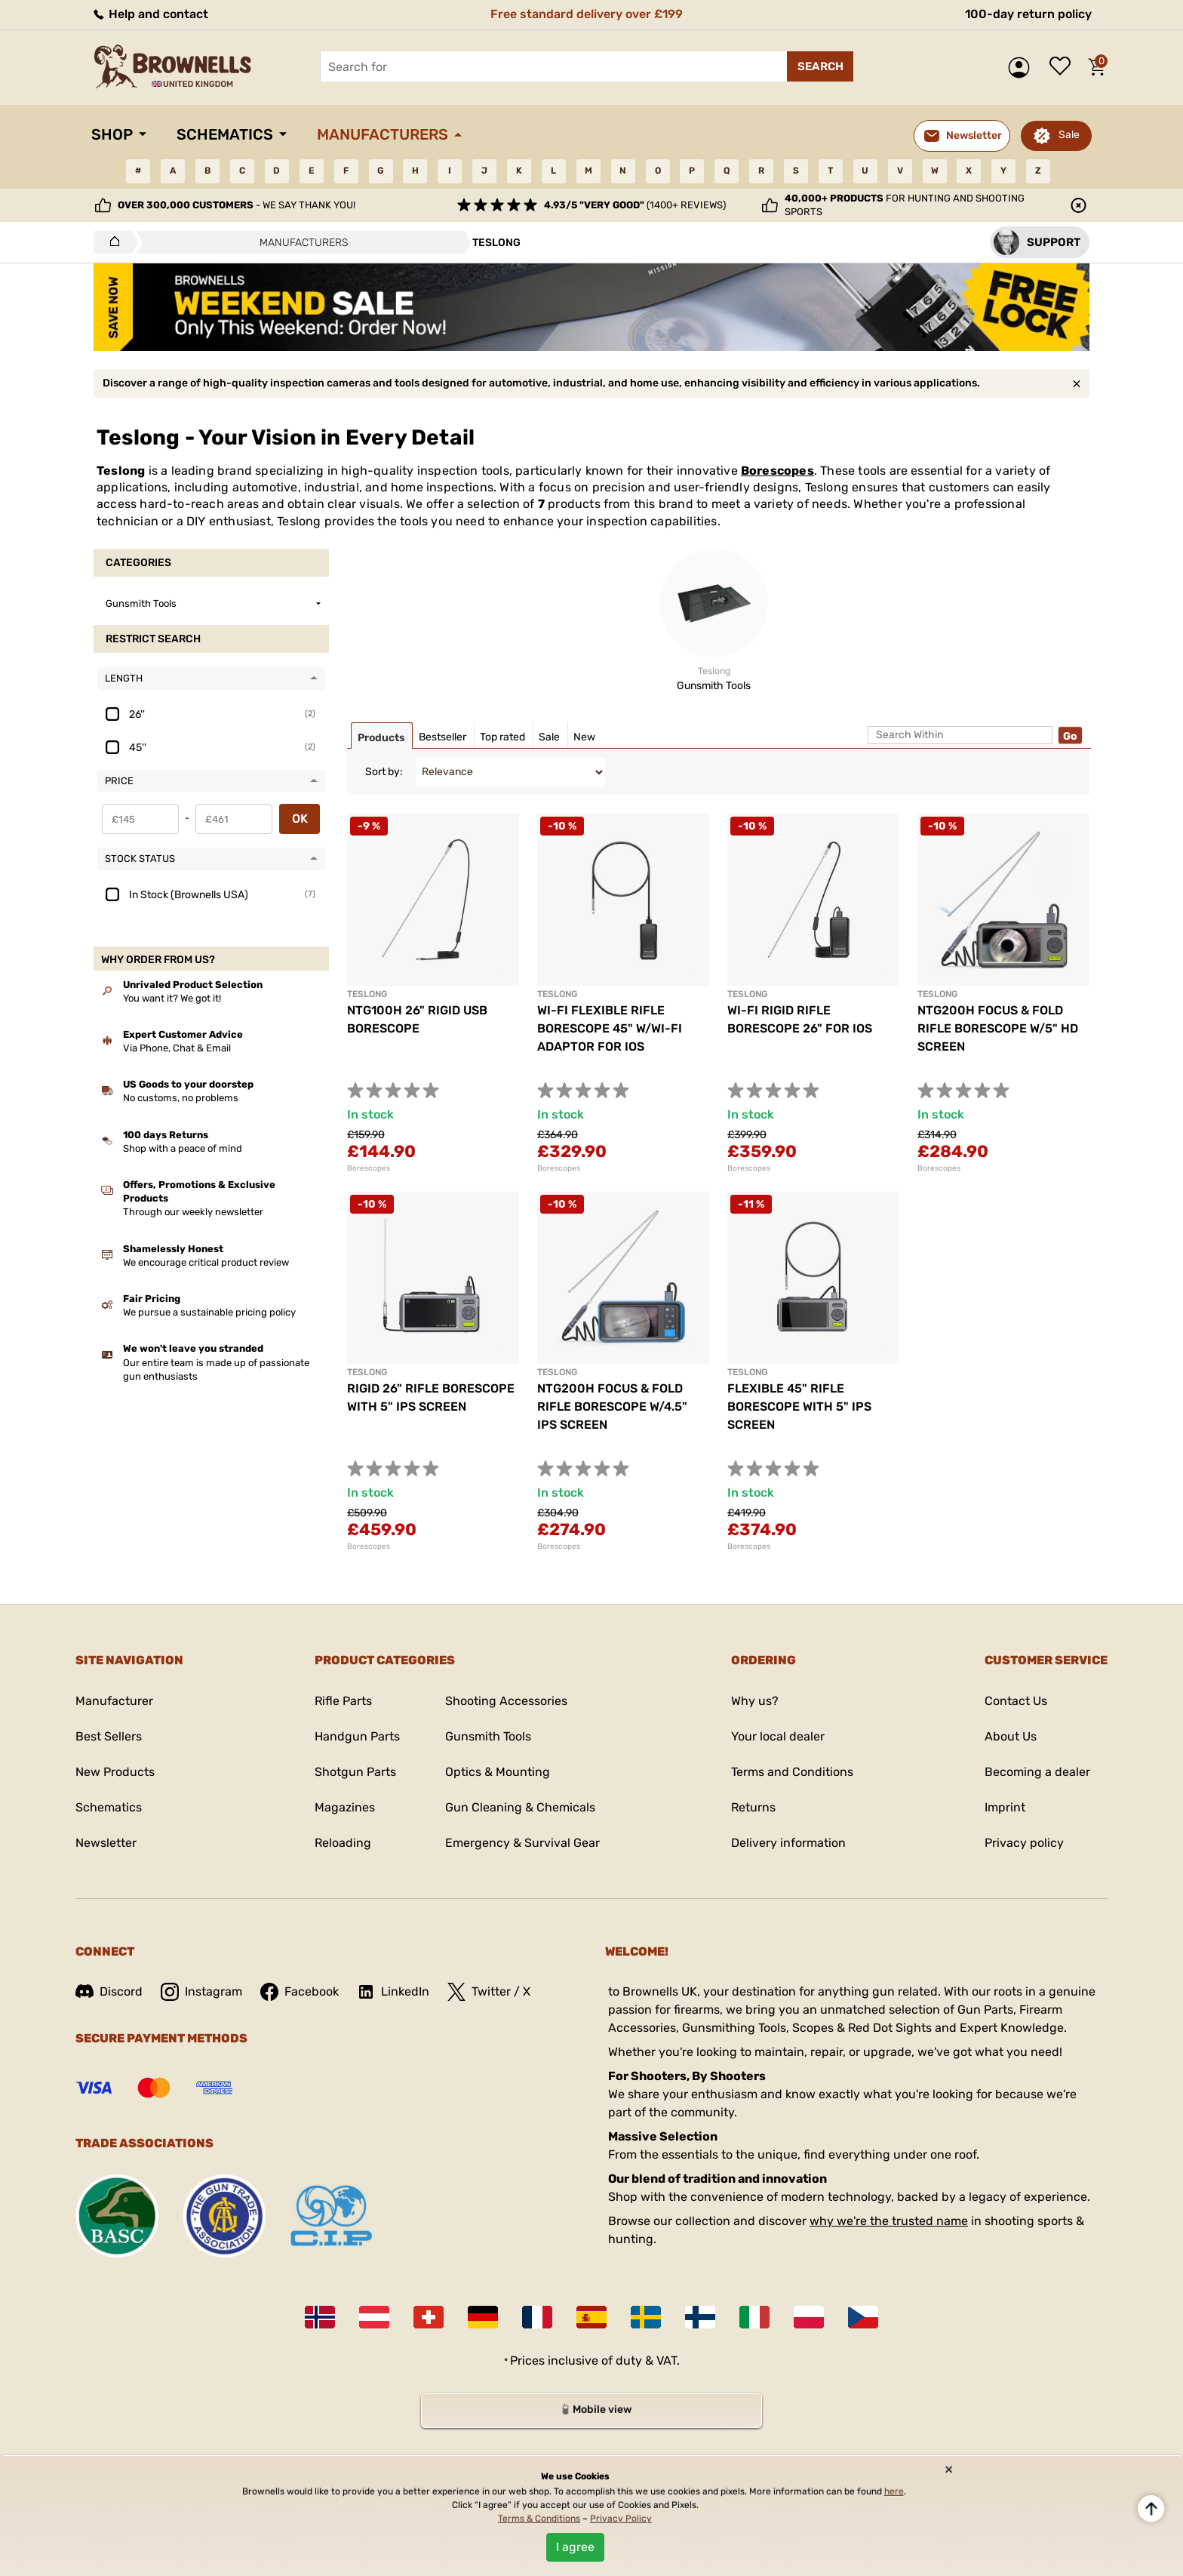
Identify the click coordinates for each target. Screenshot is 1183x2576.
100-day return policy (1028, 14)
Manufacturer (114, 1701)
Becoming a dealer (1037, 1772)
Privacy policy (1024, 1843)
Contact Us (1016, 1701)
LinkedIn (393, 1992)
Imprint (1005, 1807)
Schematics (225, 134)
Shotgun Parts (355, 1772)
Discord (109, 1991)
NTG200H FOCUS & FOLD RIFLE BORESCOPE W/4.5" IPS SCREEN (612, 1406)
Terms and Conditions (792, 1772)
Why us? (755, 1701)
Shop (112, 134)
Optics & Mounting (497, 1772)
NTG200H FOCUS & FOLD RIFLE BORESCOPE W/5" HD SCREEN (997, 1028)
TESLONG (367, 994)
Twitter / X (488, 1992)
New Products (115, 1772)
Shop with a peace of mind (182, 1148)
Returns (753, 1807)
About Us (1011, 1736)
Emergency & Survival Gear (522, 1843)
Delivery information (788, 1843)
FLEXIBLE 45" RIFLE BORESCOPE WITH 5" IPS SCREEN (799, 1406)
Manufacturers (382, 134)
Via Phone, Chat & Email (177, 1048)
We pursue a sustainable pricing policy (209, 1312)
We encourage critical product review (206, 1262)
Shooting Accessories (506, 1701)
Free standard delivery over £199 (586, 14)
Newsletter (106, 1843)
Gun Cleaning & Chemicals (520, 1807)
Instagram (201, 1992)
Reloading (343, 1843)
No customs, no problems (180, 1097)
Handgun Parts (357, 1736)
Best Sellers (108, 1736)
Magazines (345, 1807)
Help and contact (149, 14)
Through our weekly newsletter (193, 1211)
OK (300, 818)
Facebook (299, 1992)
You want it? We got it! (172, 998)
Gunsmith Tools (488, 1736)
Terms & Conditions (539, 2518)
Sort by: (384, 771)
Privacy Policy (621, 2518)
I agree (575, 2547)
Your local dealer (778, 1736)
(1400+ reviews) (635, 205)
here (894, 2491)
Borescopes (777, 470)
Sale (1069, 134)
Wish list (1064, 67)
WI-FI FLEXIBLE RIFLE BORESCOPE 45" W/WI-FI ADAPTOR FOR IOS (609, 1028)
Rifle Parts (343, 1701)
